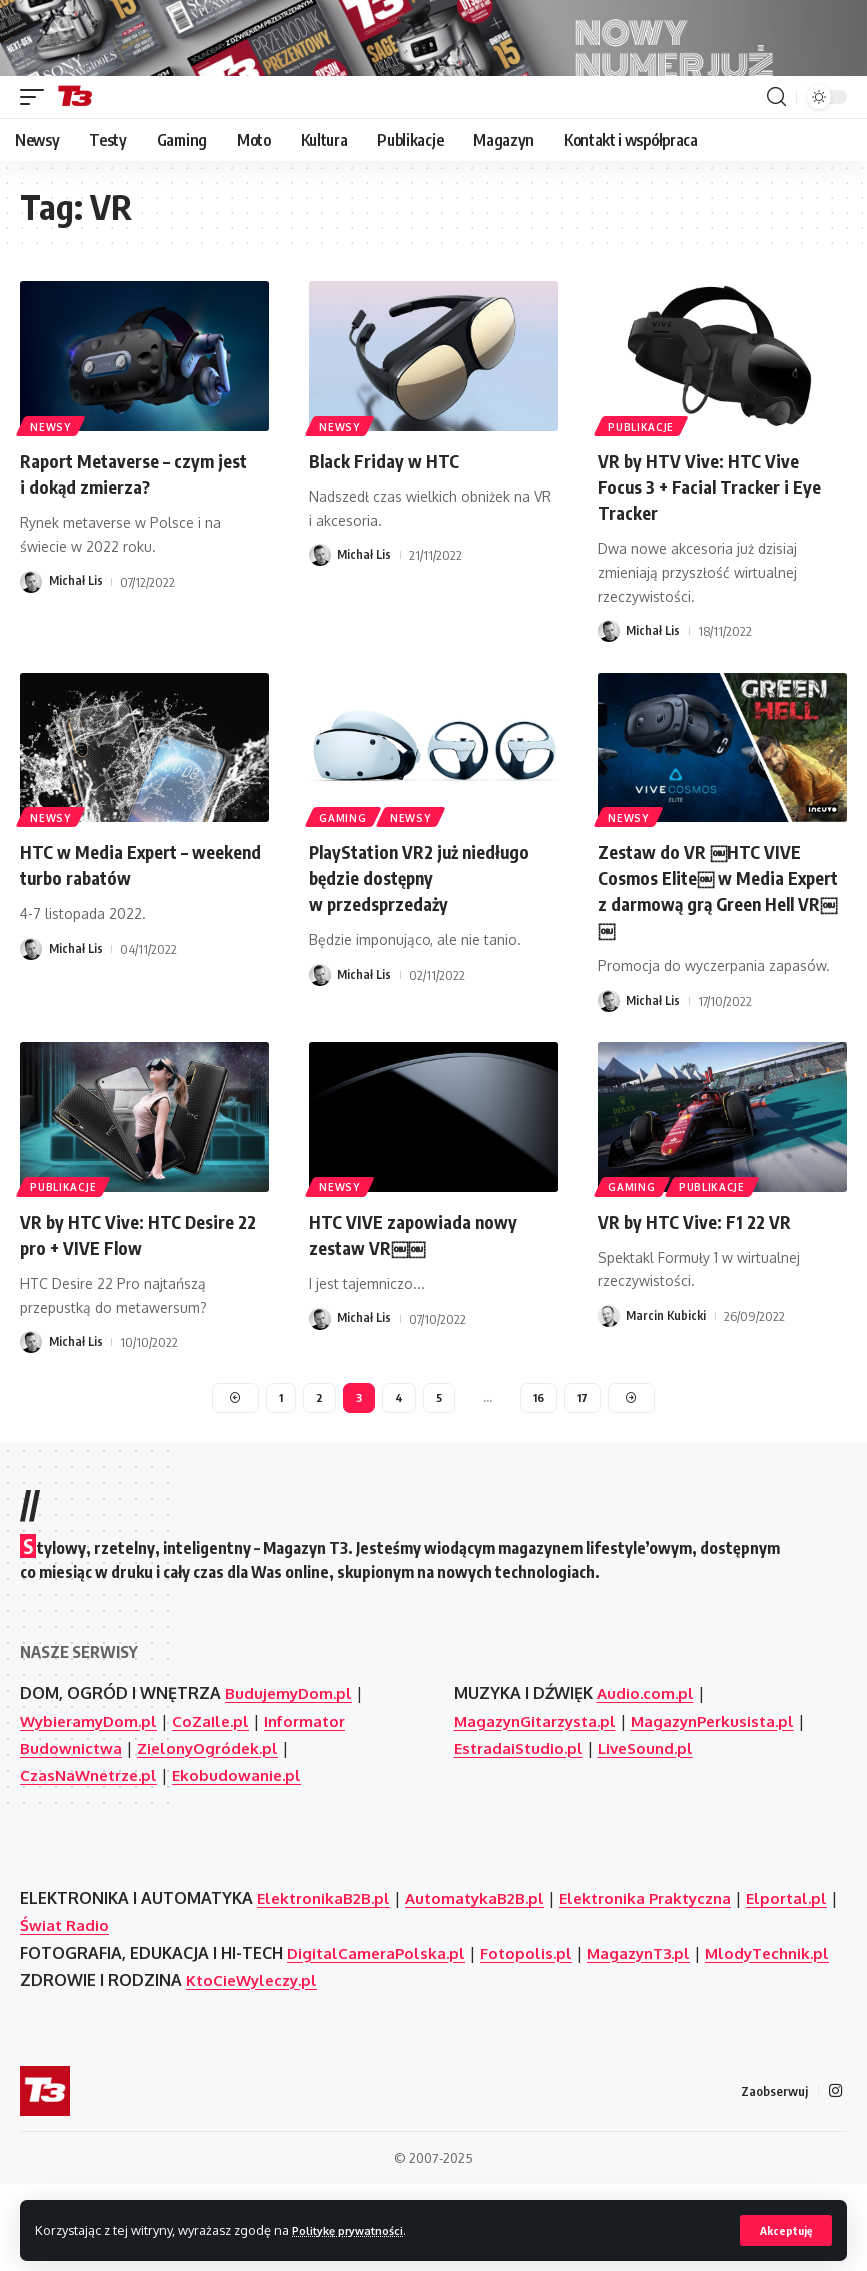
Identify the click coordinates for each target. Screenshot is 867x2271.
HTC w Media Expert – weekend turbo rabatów (124, 917)
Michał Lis (77, 636)
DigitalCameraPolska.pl (379, 2011)
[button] (784, 2230)
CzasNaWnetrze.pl (93, 1833)
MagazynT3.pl (650, 2011)
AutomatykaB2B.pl (484, 1956)
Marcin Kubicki (667, 1370)
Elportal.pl (62, 1984)
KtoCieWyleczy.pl (255, 2065)
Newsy (52, 479)
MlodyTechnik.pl (85, 2038)
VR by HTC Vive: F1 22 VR (703, 1273)
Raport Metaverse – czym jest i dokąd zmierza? (128, 526)
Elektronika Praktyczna (663, 1956)
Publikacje (643, 479)
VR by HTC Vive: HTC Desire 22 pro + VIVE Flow (138, 1286)
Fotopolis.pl (533, 2011)
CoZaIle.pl (219, 1779)
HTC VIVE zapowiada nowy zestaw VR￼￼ (424, 1286)
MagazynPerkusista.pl (728, 1779)
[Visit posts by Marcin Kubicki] (609, 1370)
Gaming (344, 870)
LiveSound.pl (654, 1806)
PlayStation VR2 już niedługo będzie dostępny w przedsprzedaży (421, 930)
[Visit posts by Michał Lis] (31, 636)
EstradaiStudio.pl (521, 1806)
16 (539, 1453)
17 (585, 1453)
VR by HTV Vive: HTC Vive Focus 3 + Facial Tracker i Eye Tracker (722, 539)
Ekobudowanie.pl (248, 1833)
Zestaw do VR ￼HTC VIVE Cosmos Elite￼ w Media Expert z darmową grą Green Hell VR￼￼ (720, 943)
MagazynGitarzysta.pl (540, 1779)
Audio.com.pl (647, 1752)
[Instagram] (835, 2176)
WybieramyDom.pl (92, 1779)
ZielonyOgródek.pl (213, 1806)
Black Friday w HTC (392, 513)
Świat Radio (165, 1984)
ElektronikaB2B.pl (327, 1956)
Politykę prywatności (358, 2229)
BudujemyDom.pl (290, 1752)
